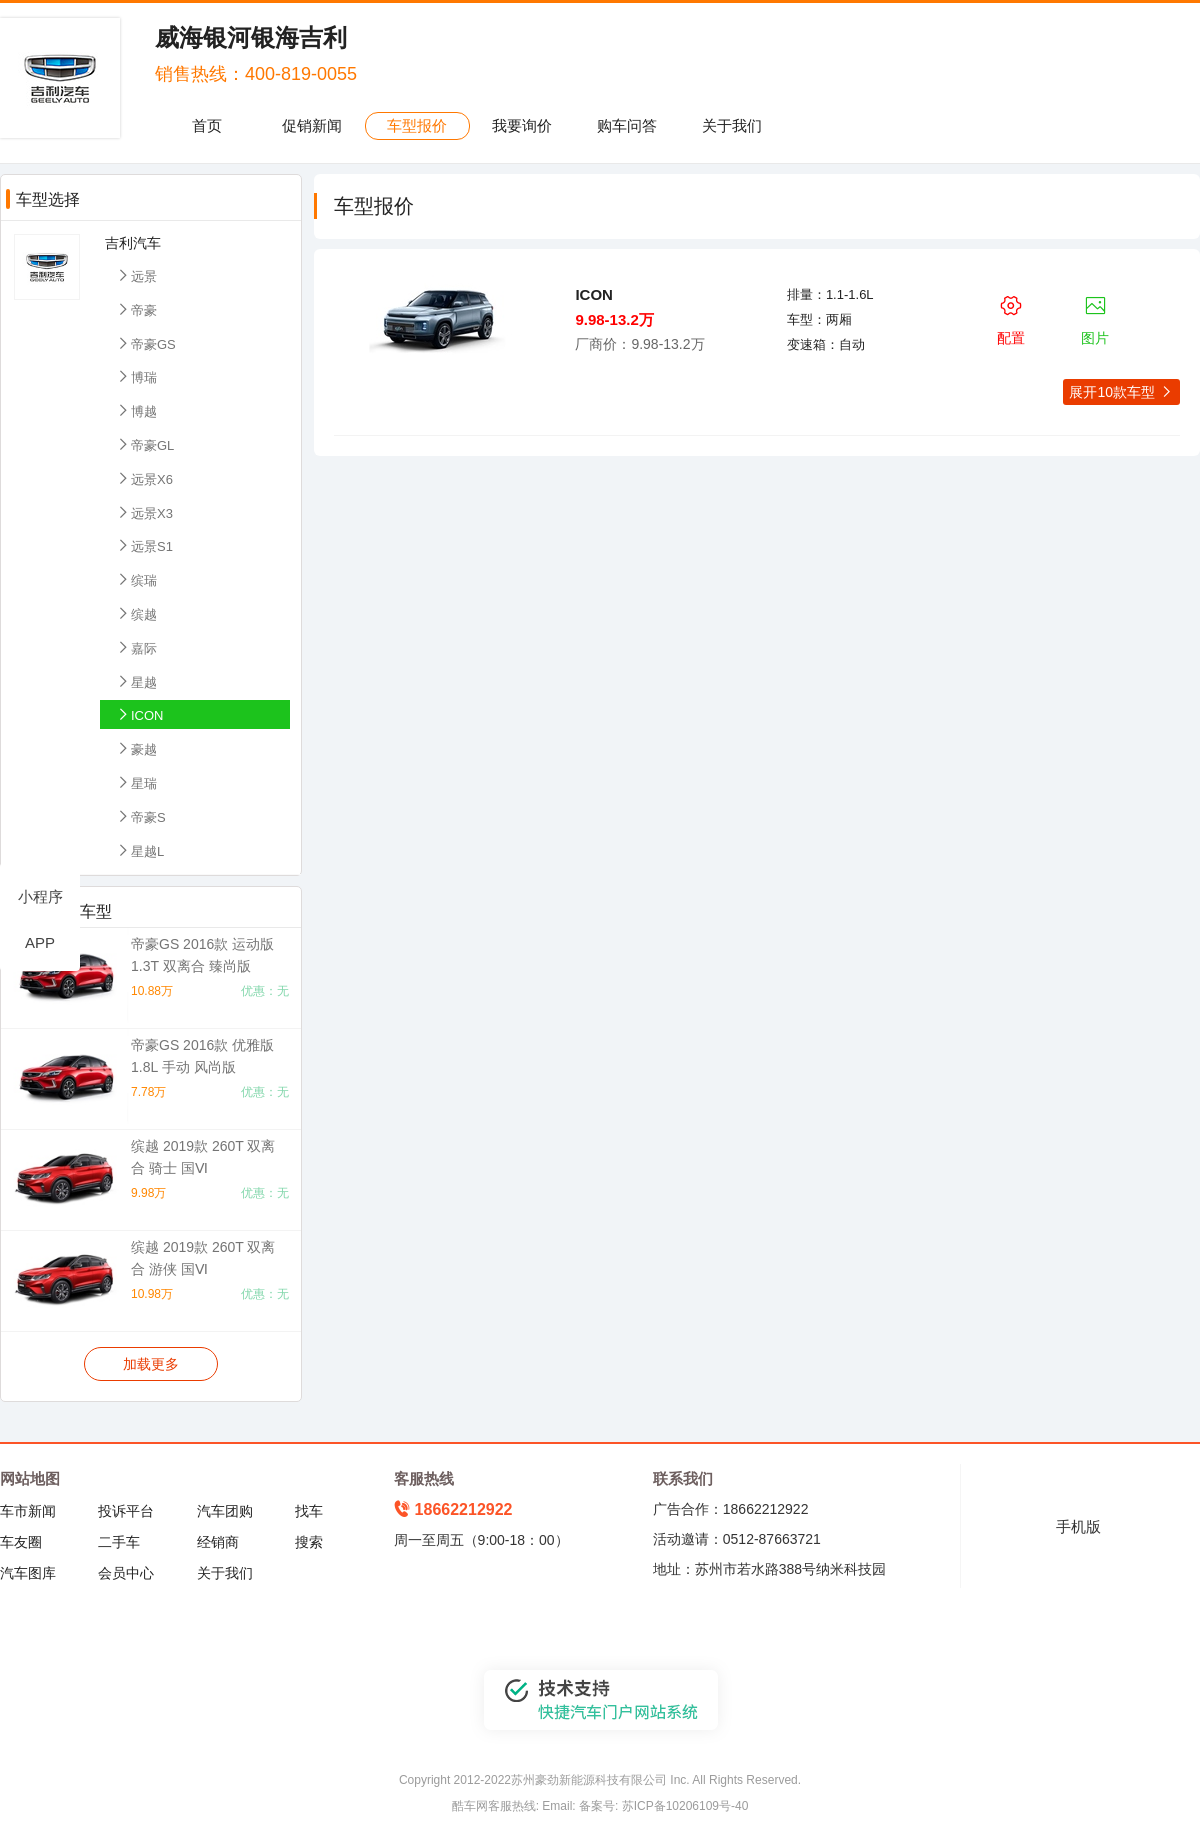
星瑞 (136, 782)
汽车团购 (225, 1511)
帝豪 (136, 309)
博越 (136, 410)
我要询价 (522, 125)
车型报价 (417, 125)
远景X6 (144, 478)
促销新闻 (312, 125)
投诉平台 (126, 1511)
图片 (1095, 317)
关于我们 (732, 125)
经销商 (218, 1542)
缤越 (136, 613)
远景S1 (144, 545)
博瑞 (136, 376)
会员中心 (126, 1573)
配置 (1010, 317)
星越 (136, 681)
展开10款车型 (1121, 392)
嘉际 (136, 647)
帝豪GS (145, 343)
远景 (136, 275)
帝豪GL (144, 444)
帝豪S (140, 816)
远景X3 (144, 512)
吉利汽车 (133, 243)
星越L (139, 850)
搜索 (309, 1542)
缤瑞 (136, 579)
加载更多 (151, 1364)
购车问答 (627, 125)
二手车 (119, 1542)
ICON (139, 714)
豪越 (136, 748)
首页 (207, 125)
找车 (309, 1511)
